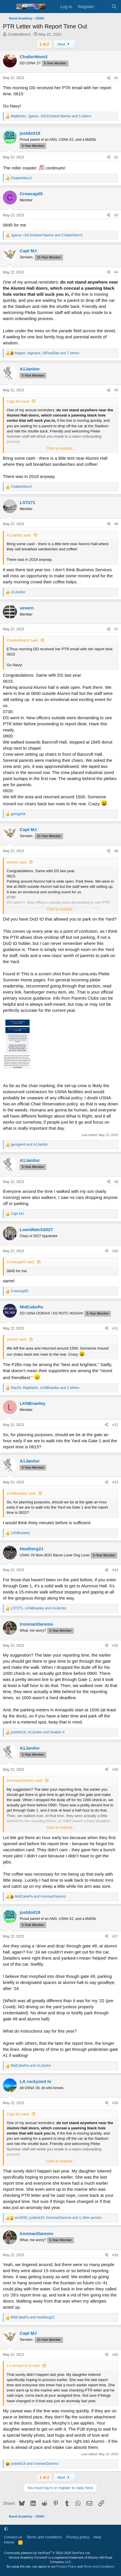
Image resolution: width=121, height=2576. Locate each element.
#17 (115, 1936)
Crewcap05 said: (21, 1262)
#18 (115, 2103)
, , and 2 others (45, 1388)
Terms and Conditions (99, 2566)
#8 (116, 851)
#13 (115, 1482)
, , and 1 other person (58, 2218)
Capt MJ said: (18, 401)
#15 (115, 1646)
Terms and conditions (44, 2537)
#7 (116, 629)
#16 (115, 1770)
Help (97, 2537)
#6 (116, 524)
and (29, 1144)
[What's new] (102, 6)
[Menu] (8, 6)
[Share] (108, 78)
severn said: (17, 862)
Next (64, 44)
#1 (116, 78)
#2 (116, 157)
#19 (115, 2255)
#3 (116, 215)
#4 (116, 272)
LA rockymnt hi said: (23, 2365)
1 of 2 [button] (44, 44)
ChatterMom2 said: (23, 640)
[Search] (114, 6)
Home (9, 2542)
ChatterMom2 (19, 34)
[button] (6, 2529)
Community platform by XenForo (47, 2553)
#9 (116, 1182)
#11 (115, 1328)
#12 (115, 1425)
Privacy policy (77, 2537)
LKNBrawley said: (22, 1493)
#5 (116, 390)
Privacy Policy (66, 2566)
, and (47, 235)
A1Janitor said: (19, 535)
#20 (115, 2355)
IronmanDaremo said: (25, 1780)
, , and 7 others (47, 353)
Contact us (13, 2537)
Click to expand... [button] (60, 448)
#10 (115, 1251)
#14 (115, 1570)
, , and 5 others (51, 116)
